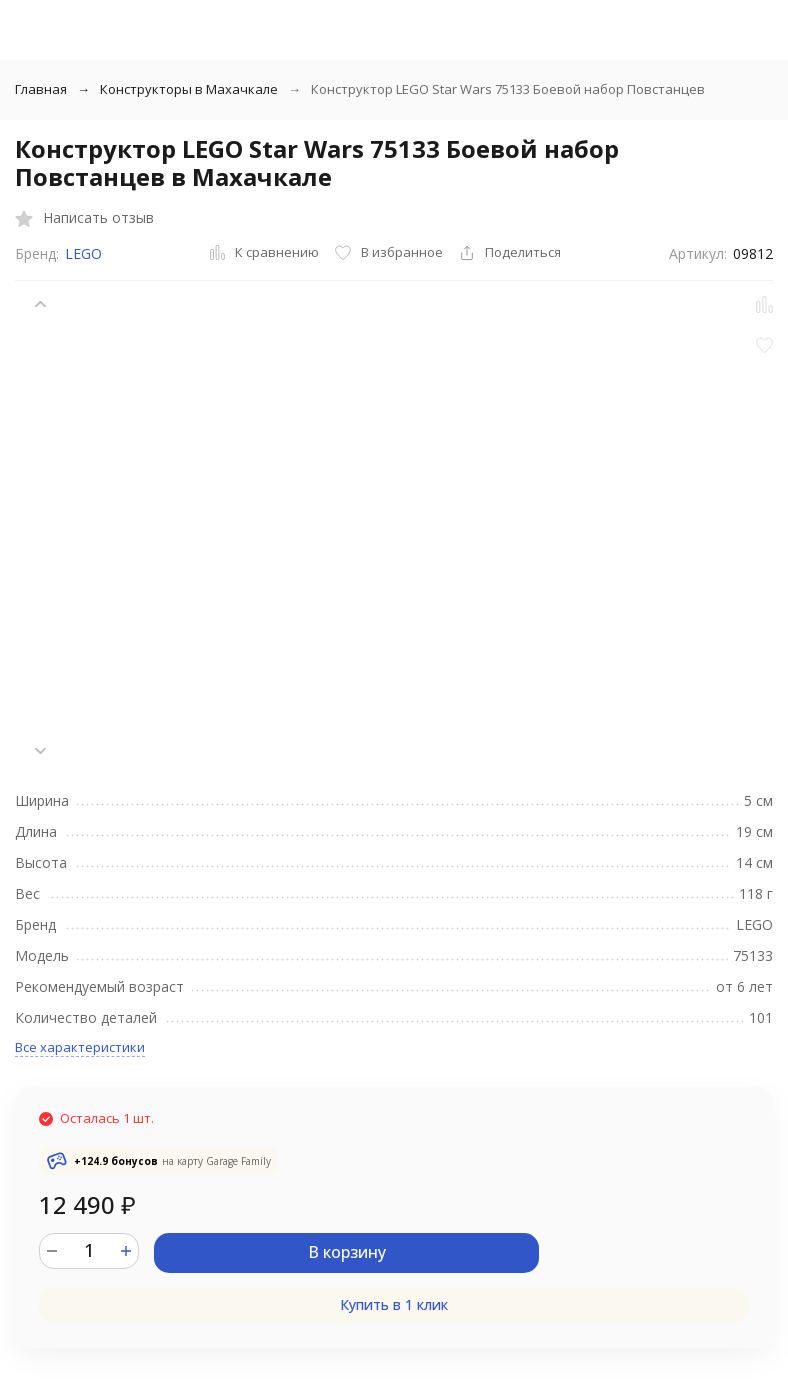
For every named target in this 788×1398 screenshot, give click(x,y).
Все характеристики (80, 1047)
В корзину (347, 1252)
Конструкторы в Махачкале (189, 89)
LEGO (83, 253)
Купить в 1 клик (394, 1304)
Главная (41, 89)
